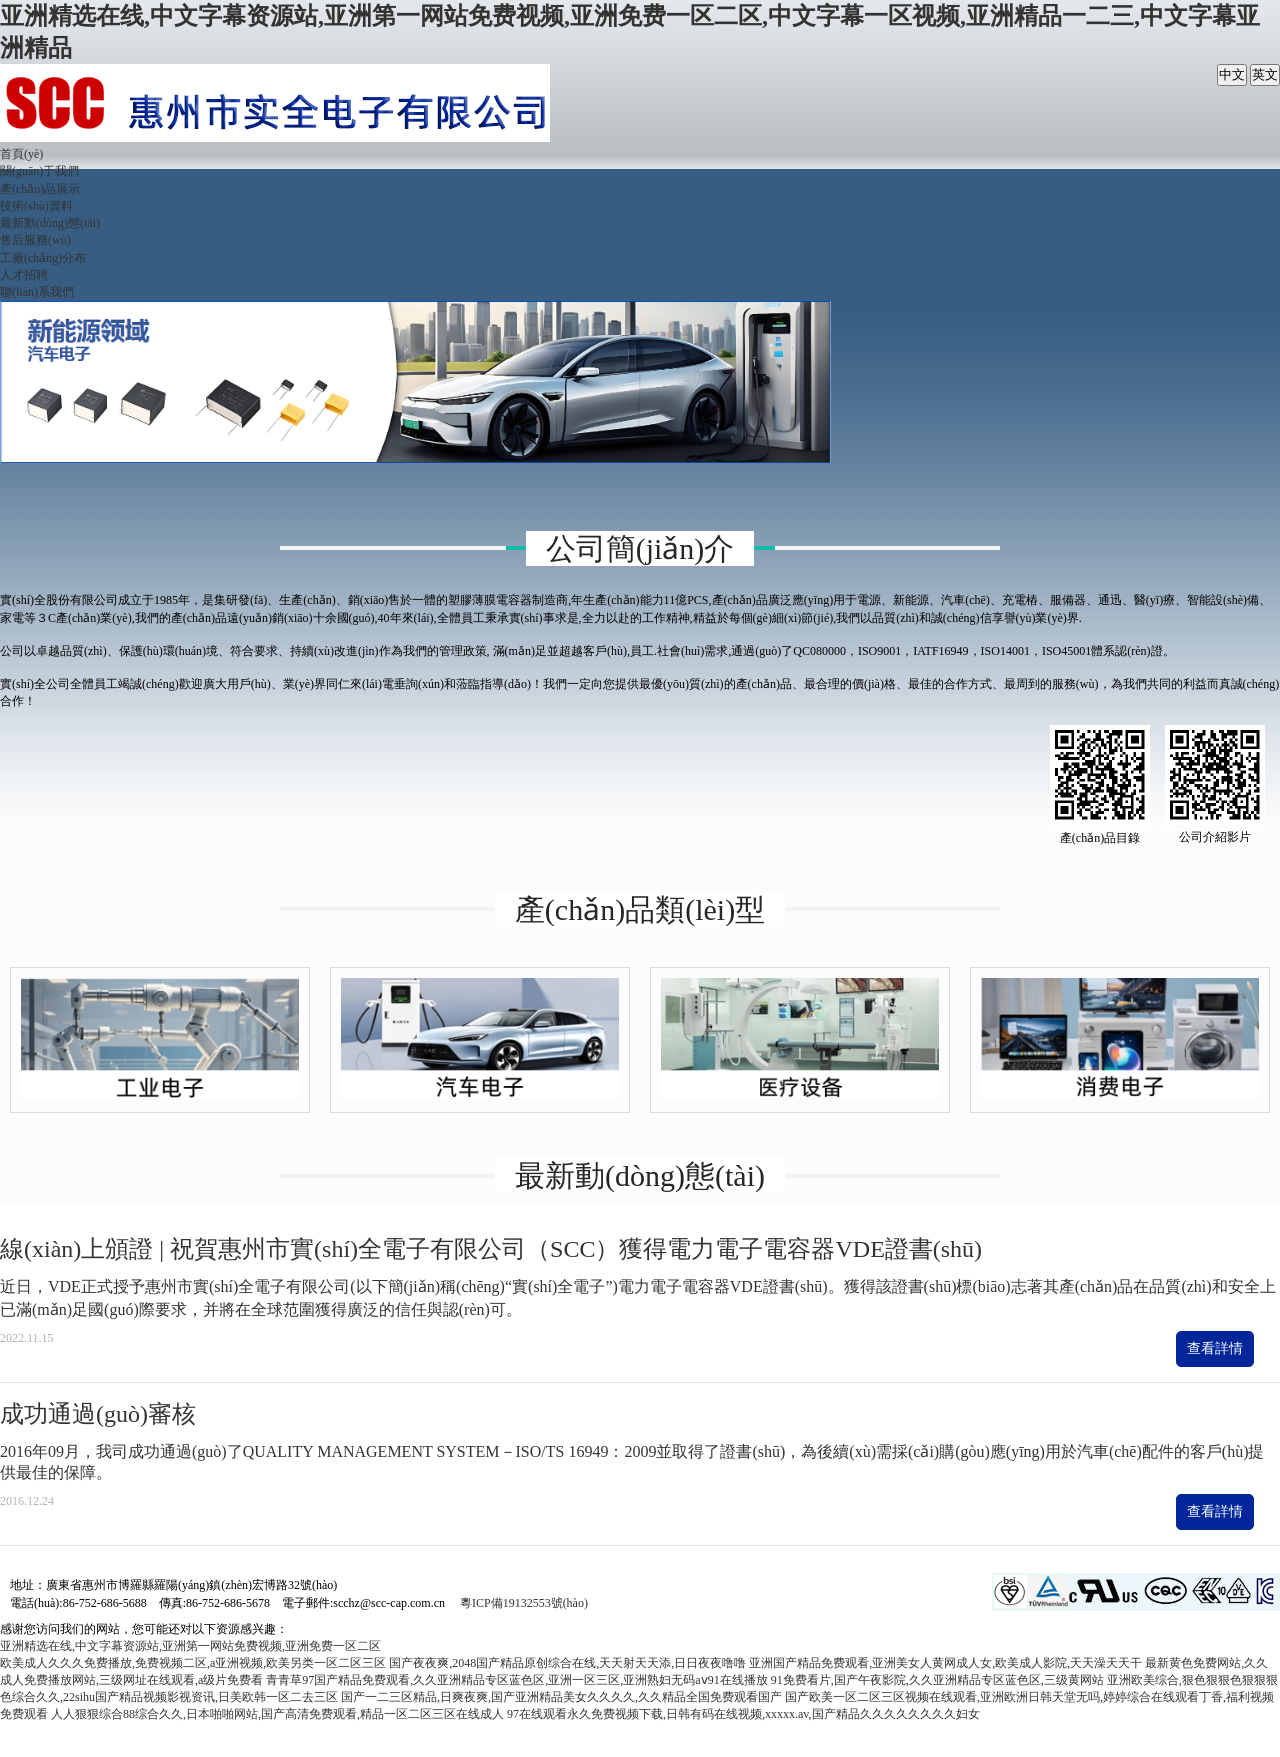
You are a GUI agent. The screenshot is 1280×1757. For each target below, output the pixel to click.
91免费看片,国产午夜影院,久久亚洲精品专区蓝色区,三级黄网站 (937, 1680)
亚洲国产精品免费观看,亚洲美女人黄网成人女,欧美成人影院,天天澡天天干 (945, 1663)
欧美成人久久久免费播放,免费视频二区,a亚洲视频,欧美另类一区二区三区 (193, 1663)
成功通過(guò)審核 (98, 1414)
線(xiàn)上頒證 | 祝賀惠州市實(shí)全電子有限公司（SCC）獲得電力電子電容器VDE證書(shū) (491, 1249)
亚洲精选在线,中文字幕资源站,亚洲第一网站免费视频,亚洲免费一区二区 (190, 1646)
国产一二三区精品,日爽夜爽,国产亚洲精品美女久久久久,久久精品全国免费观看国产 (561, 1697)
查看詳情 (1215, 1348)
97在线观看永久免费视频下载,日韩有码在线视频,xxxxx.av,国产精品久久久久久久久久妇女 (743, 1714)
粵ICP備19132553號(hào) (524, 1603)
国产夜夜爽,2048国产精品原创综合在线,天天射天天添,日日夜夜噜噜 (567, 1663)
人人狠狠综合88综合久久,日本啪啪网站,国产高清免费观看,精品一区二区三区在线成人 (277, 1714)
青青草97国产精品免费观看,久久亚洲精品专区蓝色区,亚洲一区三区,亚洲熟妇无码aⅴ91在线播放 (516, 1680)
